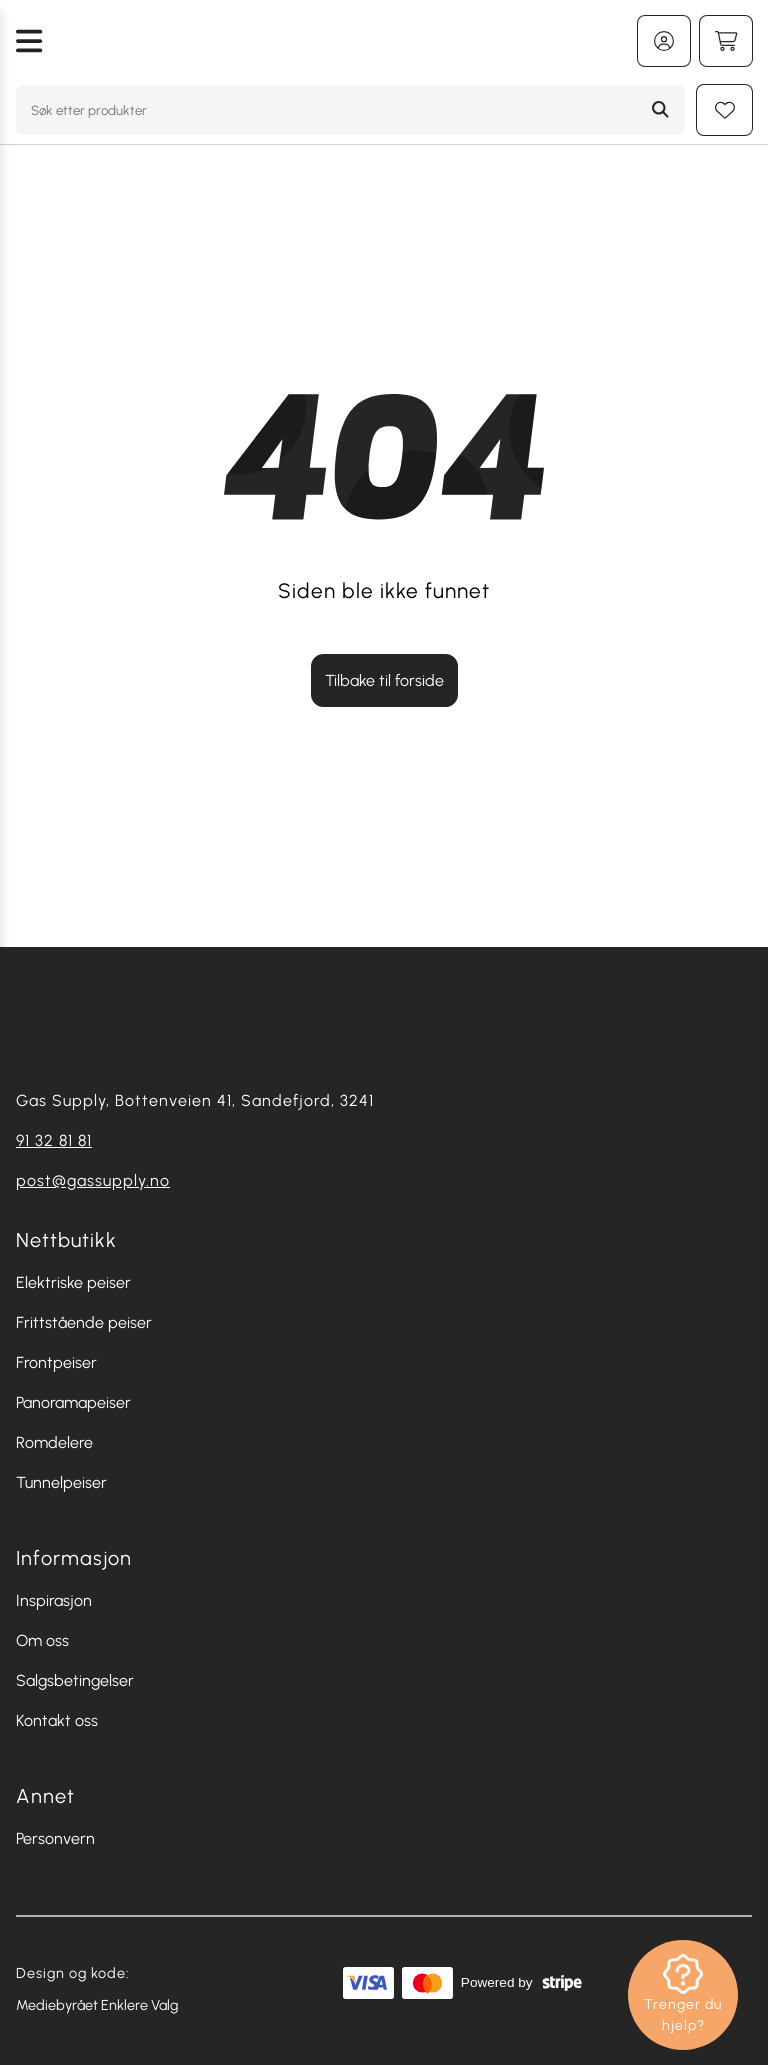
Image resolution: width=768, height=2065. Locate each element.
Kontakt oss (57, 1720)
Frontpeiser (56, 1362)
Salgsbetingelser (75, 1680)
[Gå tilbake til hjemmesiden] (340, 41)
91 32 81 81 (54, 1140)
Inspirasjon (54, 1600)
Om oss (42, 1640)
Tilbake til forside (384, 680)
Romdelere (54, 1442)
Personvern (55, 1838)
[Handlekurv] (726, 41)
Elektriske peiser (73, 1282)
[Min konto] (664, 41)
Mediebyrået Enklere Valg (97, 2005)
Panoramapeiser (73, 1402)
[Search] (661, 110)
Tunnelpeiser (61, 1482)
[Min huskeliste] (724, 110)
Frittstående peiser (84, 1322)
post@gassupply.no (93, 1180)
